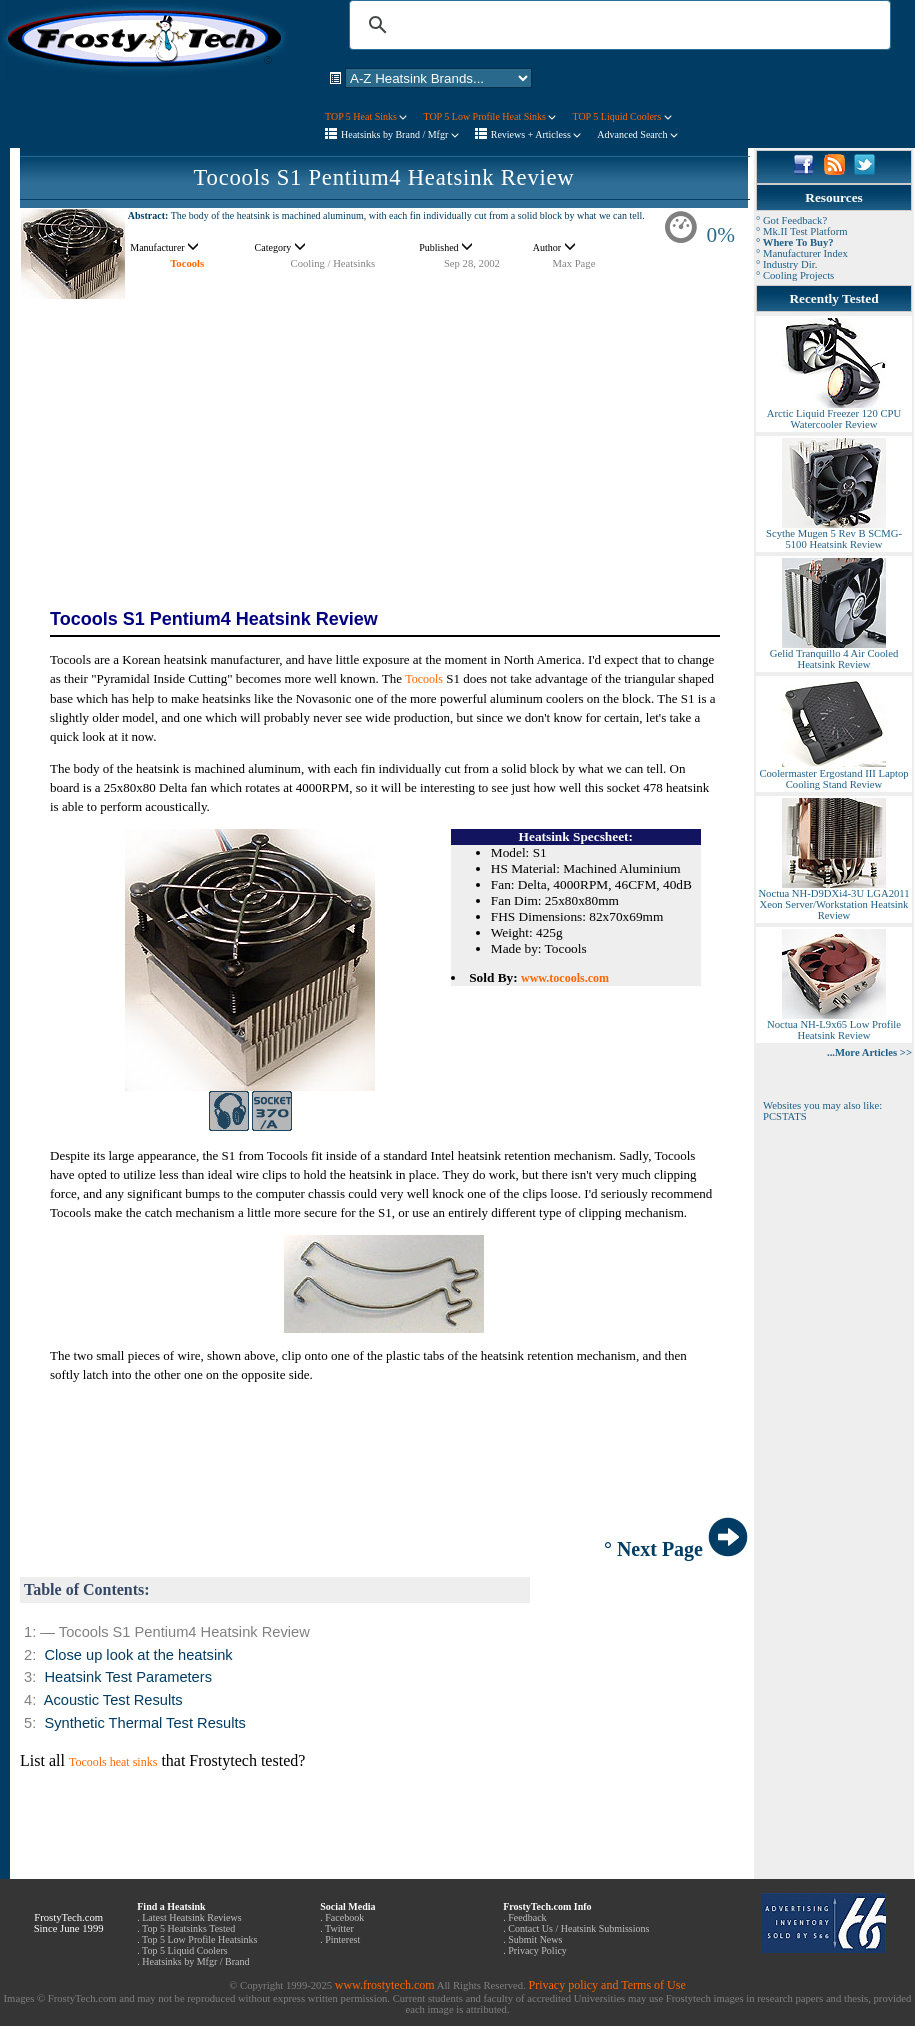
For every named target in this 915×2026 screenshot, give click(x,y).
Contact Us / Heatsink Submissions (578, 1928)
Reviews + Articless (536, 134)
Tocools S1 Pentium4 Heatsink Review (384, 177)
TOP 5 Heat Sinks (366, 116)
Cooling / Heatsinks (333, 263)
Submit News (535, 1939)
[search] (617, 25)
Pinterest (342, 1939)
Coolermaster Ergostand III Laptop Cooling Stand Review (833, 774)
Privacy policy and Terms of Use (606, 1985)
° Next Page (676, 1549)
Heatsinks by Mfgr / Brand (195, 1961)
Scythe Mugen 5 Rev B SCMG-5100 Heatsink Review (834, 534)
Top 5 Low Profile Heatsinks (199, 1939)
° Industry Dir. (786, 264)
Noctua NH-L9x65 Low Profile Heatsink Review (834, 1025)
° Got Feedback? (791, 220)
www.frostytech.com (385, 1985)
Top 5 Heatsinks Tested (188, 1928)
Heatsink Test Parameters (128, 1677)
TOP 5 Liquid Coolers (621, 116)
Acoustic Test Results (113, 1700)
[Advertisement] (384, 440)
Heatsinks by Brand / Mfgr (400, 134)
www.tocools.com (565, 978)
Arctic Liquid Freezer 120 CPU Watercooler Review (834, 414)
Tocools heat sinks (113, 1762)
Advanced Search (637, 134)
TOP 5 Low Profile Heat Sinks (489, 116)
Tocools (187, 263)
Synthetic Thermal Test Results (144, 1723)
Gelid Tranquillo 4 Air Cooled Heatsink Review (834, 654)
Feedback (527, 1917)
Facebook (344, 1917)
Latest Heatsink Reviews (191, 1917)
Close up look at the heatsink (138, 1655)
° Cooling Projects (795, 275)
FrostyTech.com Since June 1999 (69, 1923)
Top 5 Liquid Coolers (185, 1950)
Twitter (339, 1928)
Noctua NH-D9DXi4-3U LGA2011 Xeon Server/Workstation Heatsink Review (833, 900)
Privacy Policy (537, 1950)
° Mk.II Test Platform (802, 231)
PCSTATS (785, 1116)
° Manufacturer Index (802, 253)
